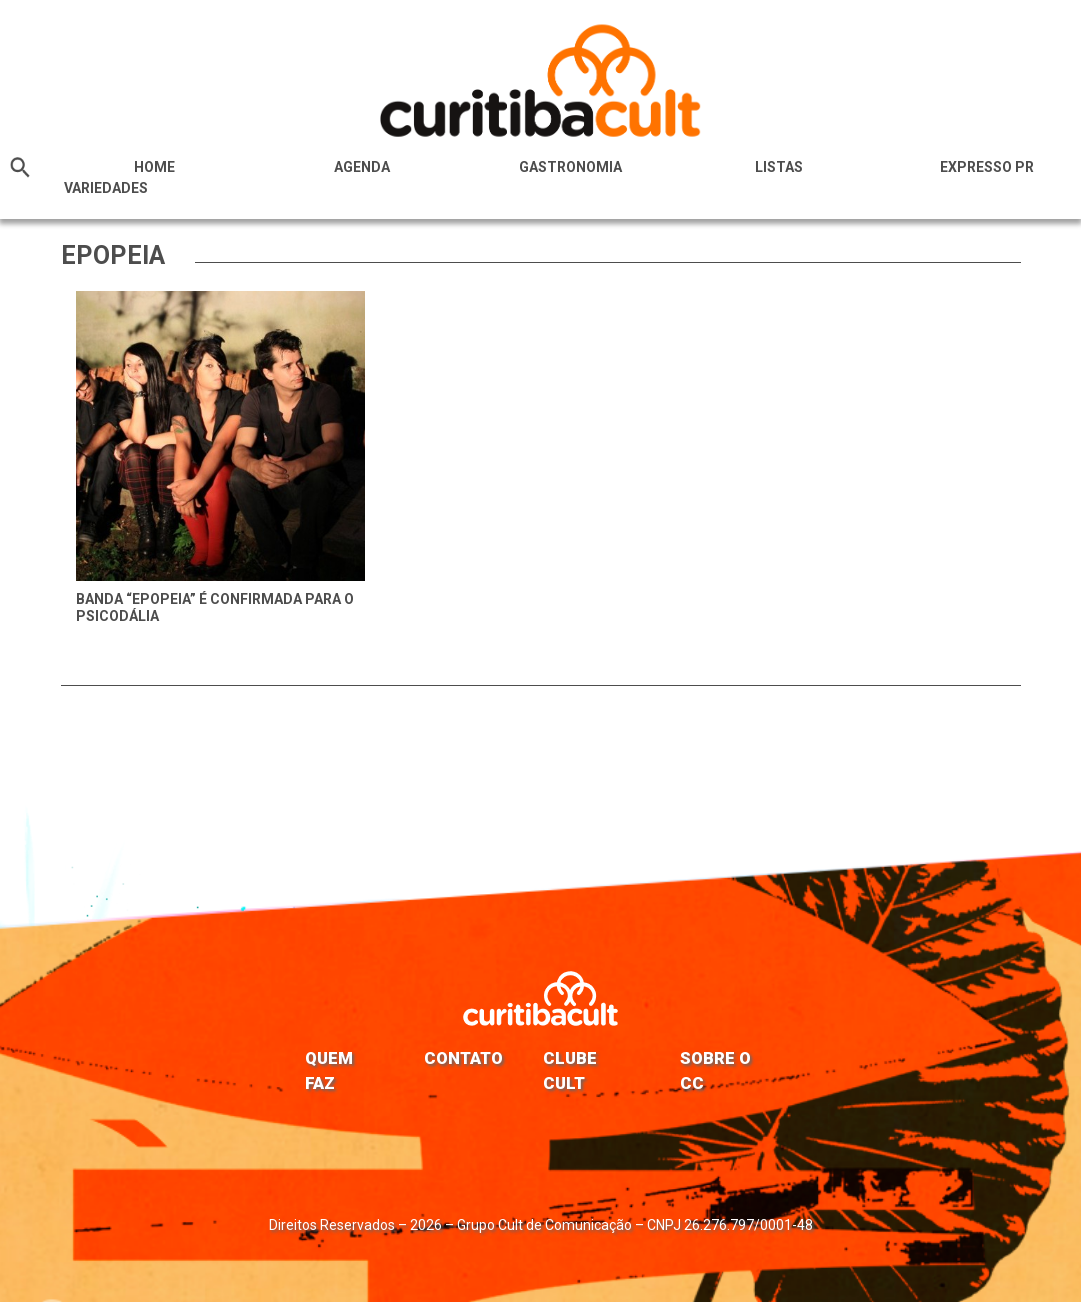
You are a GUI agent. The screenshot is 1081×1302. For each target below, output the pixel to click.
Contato (463, 1058)
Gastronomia (570, 167)
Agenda (362, 167)
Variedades (106, 188)
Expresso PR (987, 167)
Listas (779, 167)
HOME (154, 167)
